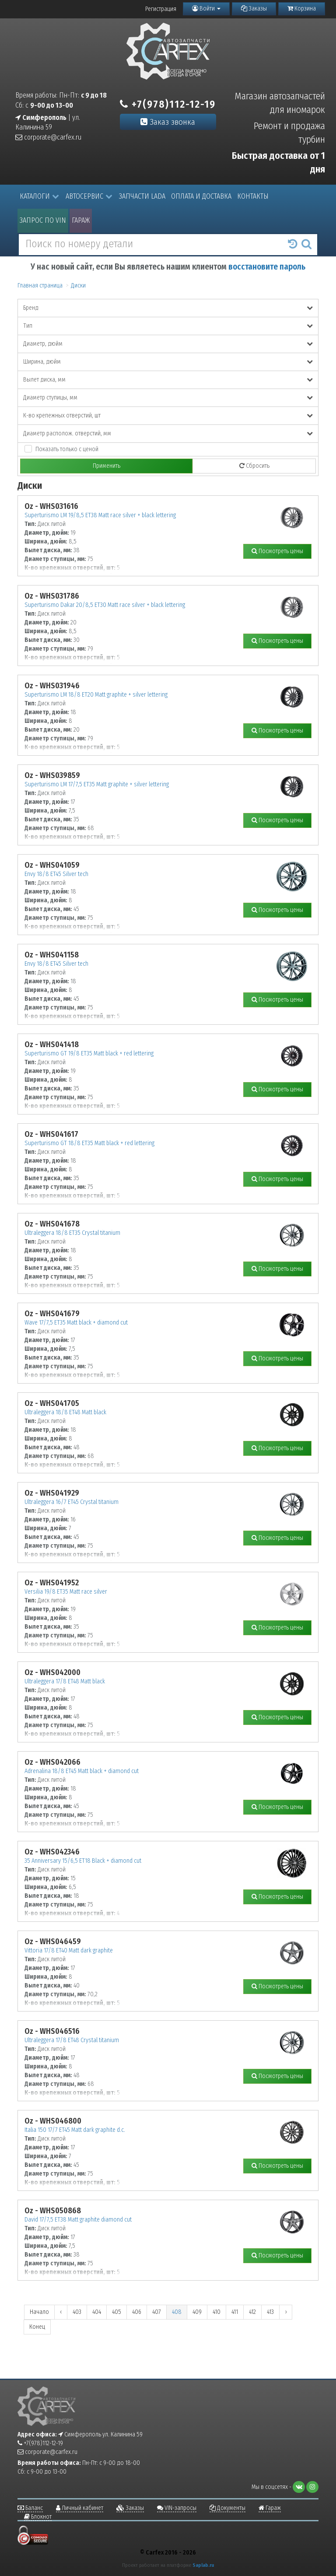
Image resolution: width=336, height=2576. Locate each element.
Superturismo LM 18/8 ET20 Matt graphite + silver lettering (96, 694)
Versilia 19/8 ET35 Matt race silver (65, 1591)
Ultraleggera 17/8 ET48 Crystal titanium (71, 2040)
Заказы (254, 8)
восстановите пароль (266, 267)
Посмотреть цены (277, 551)
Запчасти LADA (142, 196)
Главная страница (40, 285)
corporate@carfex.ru (48, 137)
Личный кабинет (79, 2508)
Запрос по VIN (43, 220)
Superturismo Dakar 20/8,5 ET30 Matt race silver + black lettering (104, 605)
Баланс (30, 2508)
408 (177, 2312)
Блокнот (38, 2516)
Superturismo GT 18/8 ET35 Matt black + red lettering (89, 1143)
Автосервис (89, 196)
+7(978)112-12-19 (168, 104)
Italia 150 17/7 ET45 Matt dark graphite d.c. (74, 2130)
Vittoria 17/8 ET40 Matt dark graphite (68, 1950)
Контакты (253, 196)
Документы (227, 2508)
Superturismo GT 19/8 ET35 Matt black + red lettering (89, 1053)
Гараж (81, 220)
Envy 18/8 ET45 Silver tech (56, 874)
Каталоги (39, 196)
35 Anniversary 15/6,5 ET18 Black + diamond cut (82, 1861)
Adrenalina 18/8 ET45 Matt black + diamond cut (81, 1771)
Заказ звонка (167, 122)
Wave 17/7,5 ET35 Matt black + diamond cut (76, 1322)
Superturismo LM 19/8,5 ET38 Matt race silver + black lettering (100, 515)
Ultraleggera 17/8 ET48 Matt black (64, 1681)
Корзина (301, 8)
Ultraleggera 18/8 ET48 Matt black (65, 1412)
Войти (206, 8)
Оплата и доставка (201, 196)
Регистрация (160, 9)
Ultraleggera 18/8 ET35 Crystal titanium (72, 1233)
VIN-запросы (176, 2508)
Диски (78, 285)
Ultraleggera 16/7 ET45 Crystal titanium (71, 1502)
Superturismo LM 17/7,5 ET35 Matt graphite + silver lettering (96, 784)
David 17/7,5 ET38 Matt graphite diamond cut (78, 2219)
